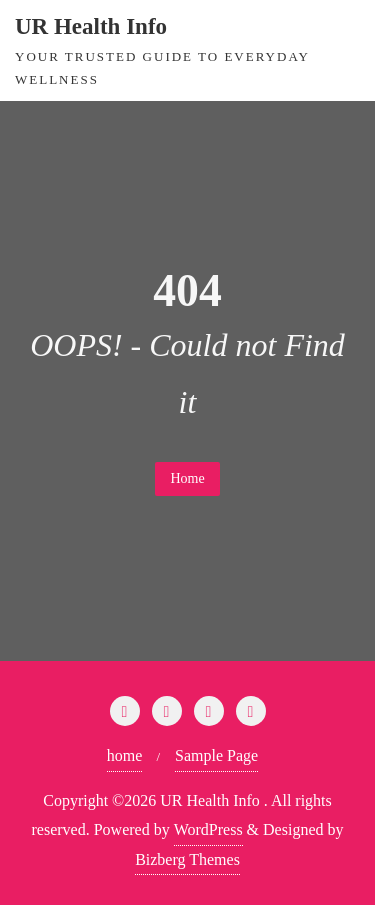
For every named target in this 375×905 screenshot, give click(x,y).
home (125, 755)
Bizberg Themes (187, 859)
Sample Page (216, 755)
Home (187, 478)
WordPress (208, 829)
